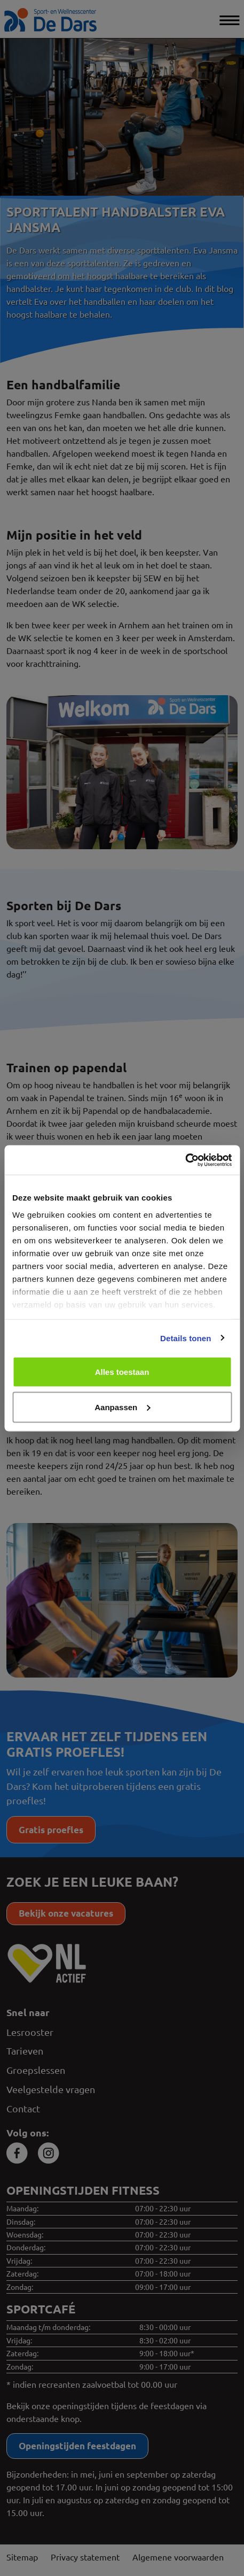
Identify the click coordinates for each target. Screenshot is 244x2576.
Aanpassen (122, 1406)
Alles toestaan (122, 1372)
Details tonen (185, 1337)
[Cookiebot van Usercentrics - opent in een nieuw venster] (185, 1160)
